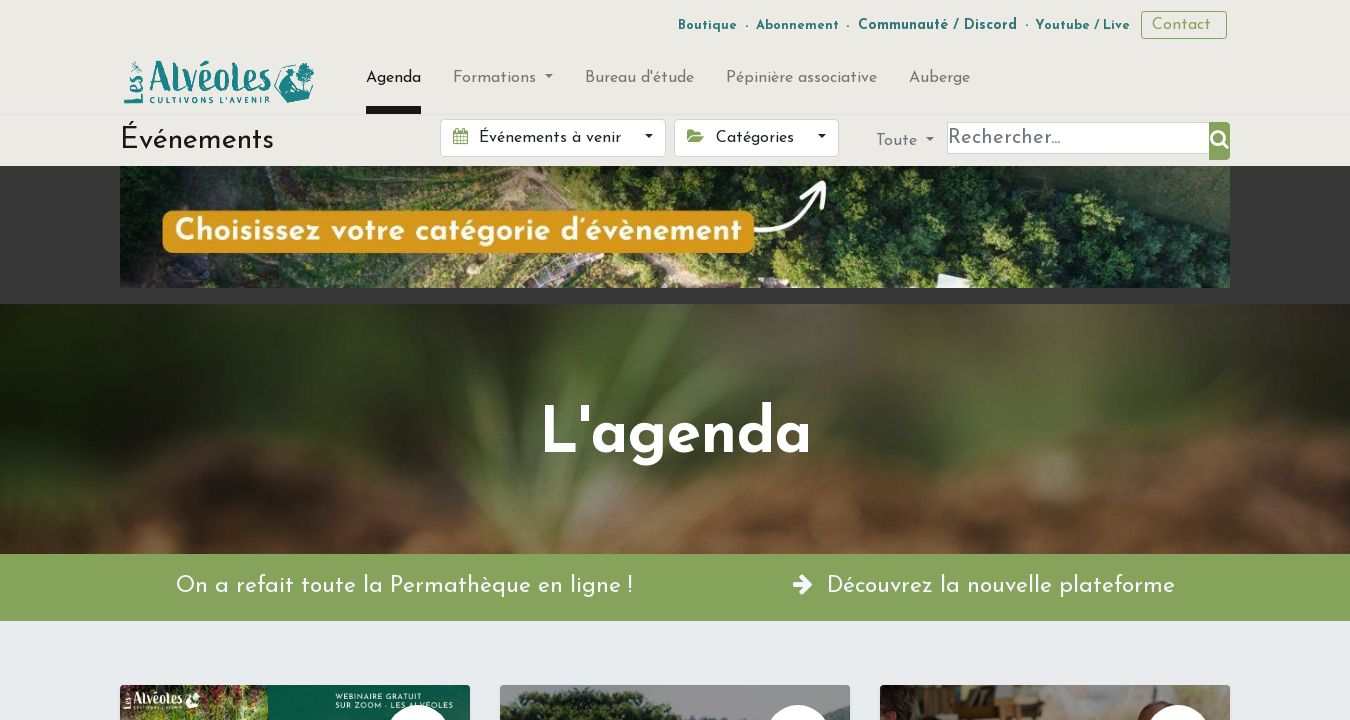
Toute (899, 141)
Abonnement (797, 25)
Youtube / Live (1082, 25)
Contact (1184, 25)
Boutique (707, 25)
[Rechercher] (1219, 141)
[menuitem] (393, 82)
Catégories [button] (742, 137)
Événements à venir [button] (539, 137)
